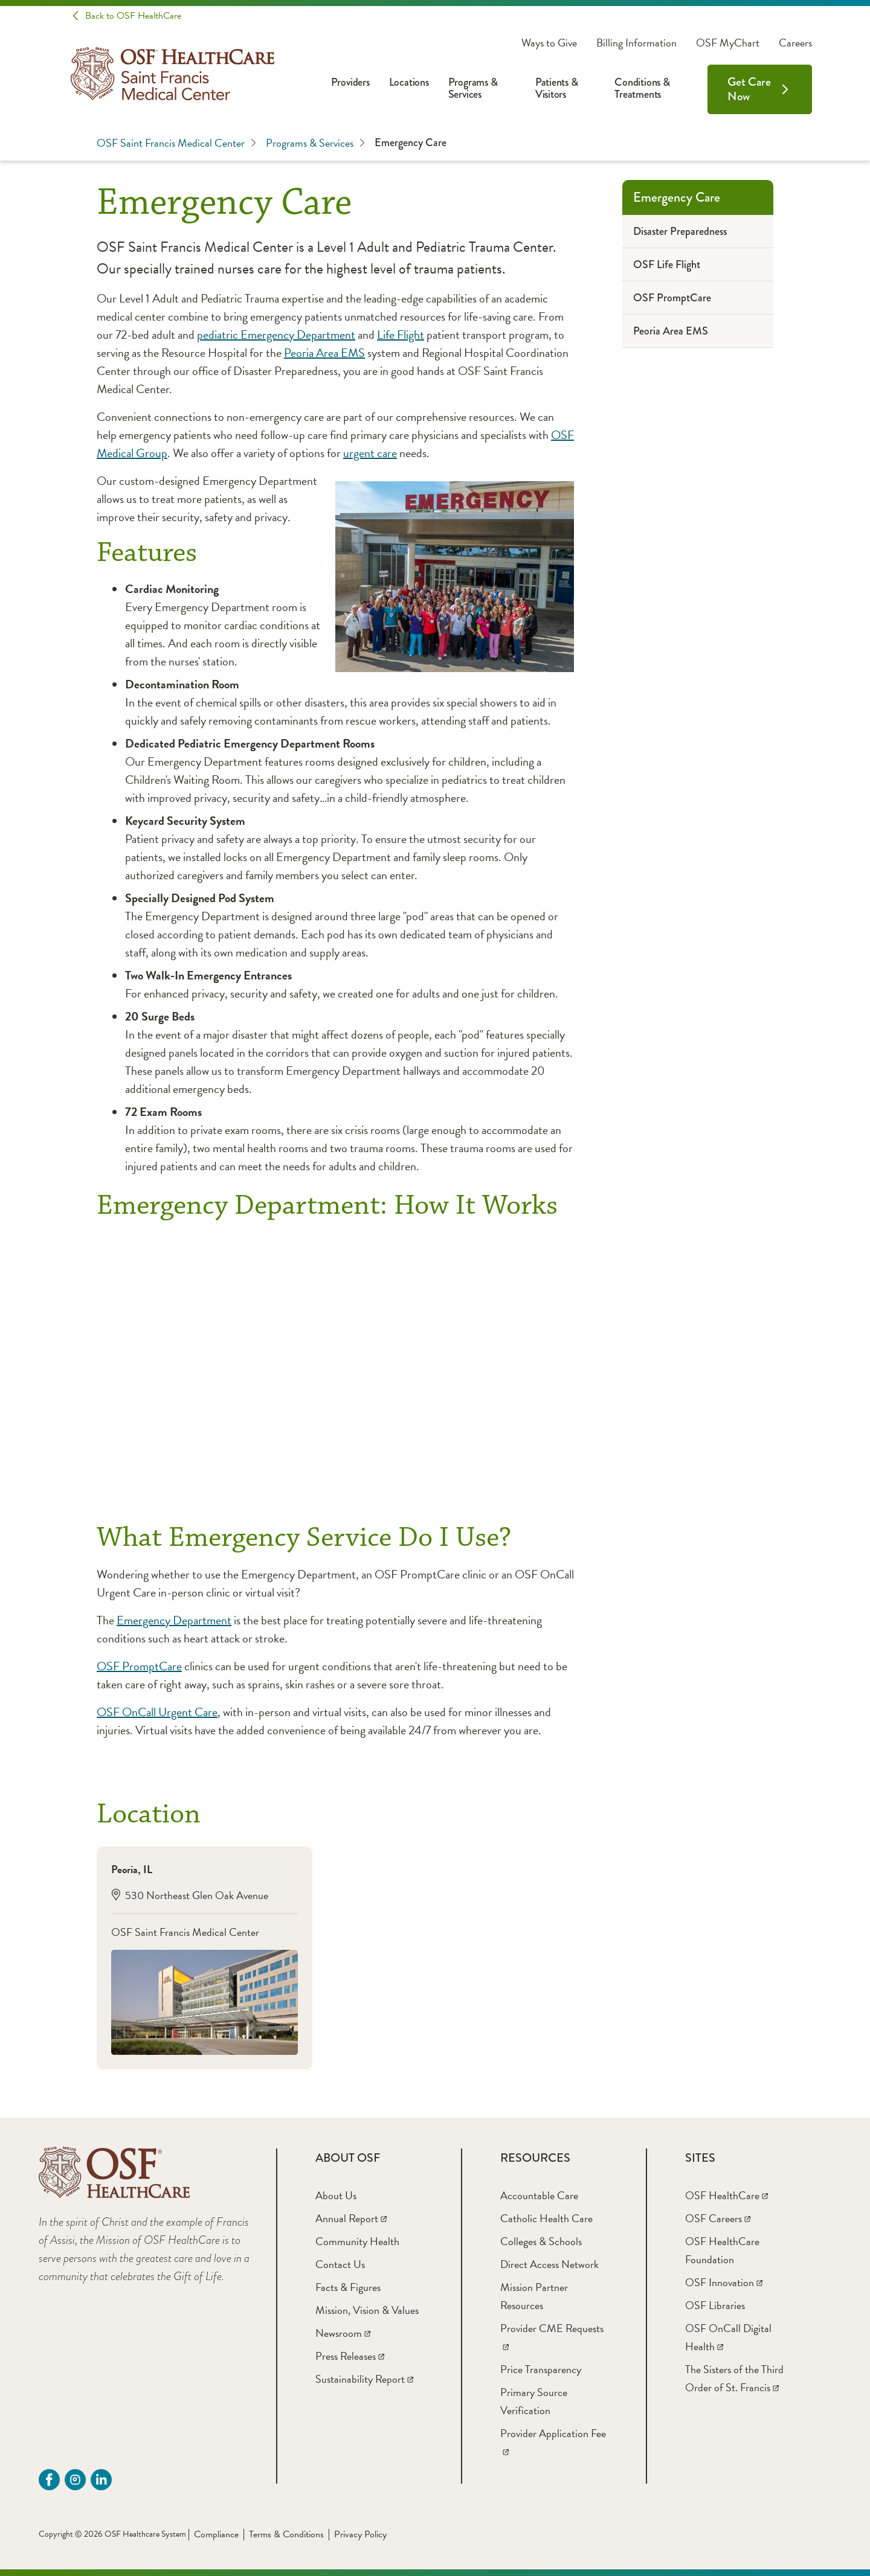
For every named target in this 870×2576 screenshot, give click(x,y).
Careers (795, 43)
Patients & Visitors (556, 88)
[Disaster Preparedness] (697, 231)
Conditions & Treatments (641, 88)
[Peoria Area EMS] (697, 331)
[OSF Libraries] (715, 2305)
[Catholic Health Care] (546, 2218)
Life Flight (400, 334)
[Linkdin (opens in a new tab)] (101, 2479)
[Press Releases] (349, 2356)
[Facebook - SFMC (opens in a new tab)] (49, 2479)
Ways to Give (549, 43)
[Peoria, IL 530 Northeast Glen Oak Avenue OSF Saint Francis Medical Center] (204, 1958)
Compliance (216, 2534)
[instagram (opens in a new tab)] (75, 2479)
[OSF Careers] (717, 2218)
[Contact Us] (340, 2264)
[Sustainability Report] (364, 2379)
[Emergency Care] (697, 197)
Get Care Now (749, 89)
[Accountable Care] (539, 2195)
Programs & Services (473, 88)
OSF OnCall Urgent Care (157, 1712)
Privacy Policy (360, 2534)
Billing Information (636, 43)
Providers (350, 82)
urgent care (370, 453)
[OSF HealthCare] (726, 2195)
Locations (409, 82)
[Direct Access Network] (549, 2264)
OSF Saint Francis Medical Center (176, 143)
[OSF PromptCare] (697, 298)
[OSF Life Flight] (697, 264)
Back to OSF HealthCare (133, 16)
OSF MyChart (727, 43)
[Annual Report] (351, 2218)
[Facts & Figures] (348, 2287)
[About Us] (335, 2195)
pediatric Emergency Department (276, 334)
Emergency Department (174, 1620)
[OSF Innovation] (723, 2282)
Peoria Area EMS (324, 353)
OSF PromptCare (139, 1666)
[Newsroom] (342, 2333)
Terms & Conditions (286, 2534)
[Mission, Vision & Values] (367, 2310)
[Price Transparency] (540, 2369)
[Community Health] (357, 2241)
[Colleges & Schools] (541, 2241)
